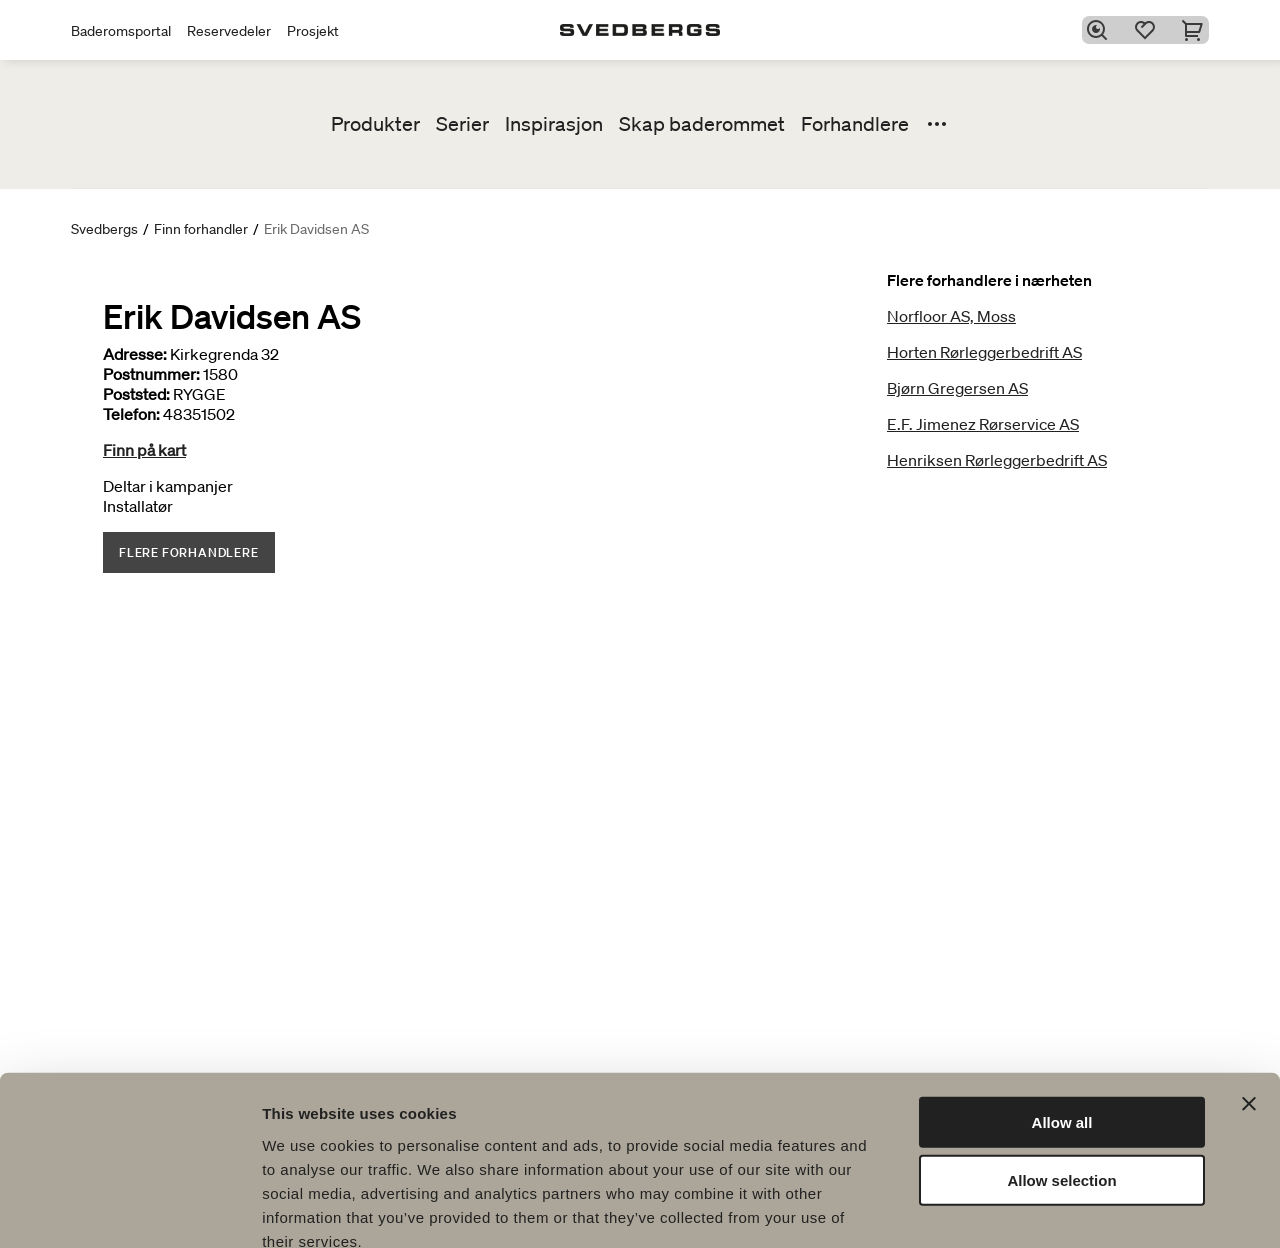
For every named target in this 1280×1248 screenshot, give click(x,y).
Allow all (1062, 1008)
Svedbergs (104, 229)
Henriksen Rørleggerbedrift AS (997, 460)
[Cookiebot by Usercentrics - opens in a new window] (129, 1209)
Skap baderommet (702, 124)
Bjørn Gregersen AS (957, 388)
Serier (462, 124)
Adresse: (135, 354)
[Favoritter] (1149, 30)
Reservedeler (229, 31)
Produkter (375, 124)
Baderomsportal (121, 31)
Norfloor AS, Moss (951, 316)
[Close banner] (1249, 990)
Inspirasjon (554, 124)
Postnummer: (151, 374)
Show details (1049, 1208)
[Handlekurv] (1197, 30)
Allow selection (1061, 1067)
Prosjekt (313, 31)
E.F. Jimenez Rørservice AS (983, 424)
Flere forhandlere (189, 552)
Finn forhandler (201, 229)
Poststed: (136, 394)
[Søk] (1101, 30)
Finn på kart (144, 450)
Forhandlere (855, 124)
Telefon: (131, 414)
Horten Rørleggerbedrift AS (984, 352)
